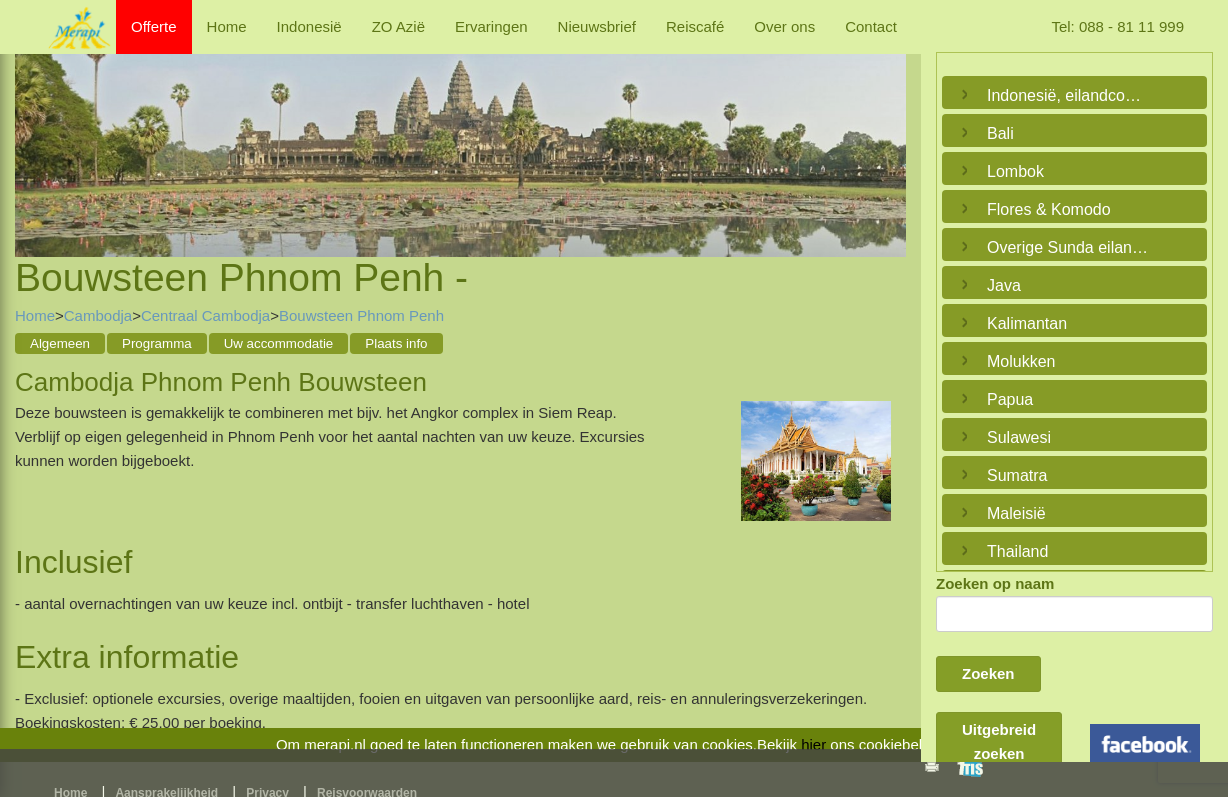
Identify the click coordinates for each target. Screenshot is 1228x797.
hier (813, 744)
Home (227, 26)
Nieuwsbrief (597, 26)
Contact (871, 26)
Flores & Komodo (1049, 209)
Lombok (1015, 171)
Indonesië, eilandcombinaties (1069, 95)
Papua (1010, 399)
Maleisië (1016, 513)
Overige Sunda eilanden (1069, 247)
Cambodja (98, 315)
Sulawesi (1019, 437)
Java (1004, 285)
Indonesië (309, 26)
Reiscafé (695, 26)
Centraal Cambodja (205, 315)
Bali (1000, 133)
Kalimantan (1027, 323)
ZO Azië (398, 26)
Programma (157, 343)
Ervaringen (491, 26)
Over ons (784, 26)
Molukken (1021, 361)
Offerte (154, 26)
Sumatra (1017, 475)
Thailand (1017, 551)
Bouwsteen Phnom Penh (361, 315)
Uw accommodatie (279, 343)
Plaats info (396, 343)
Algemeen (60, 343)
